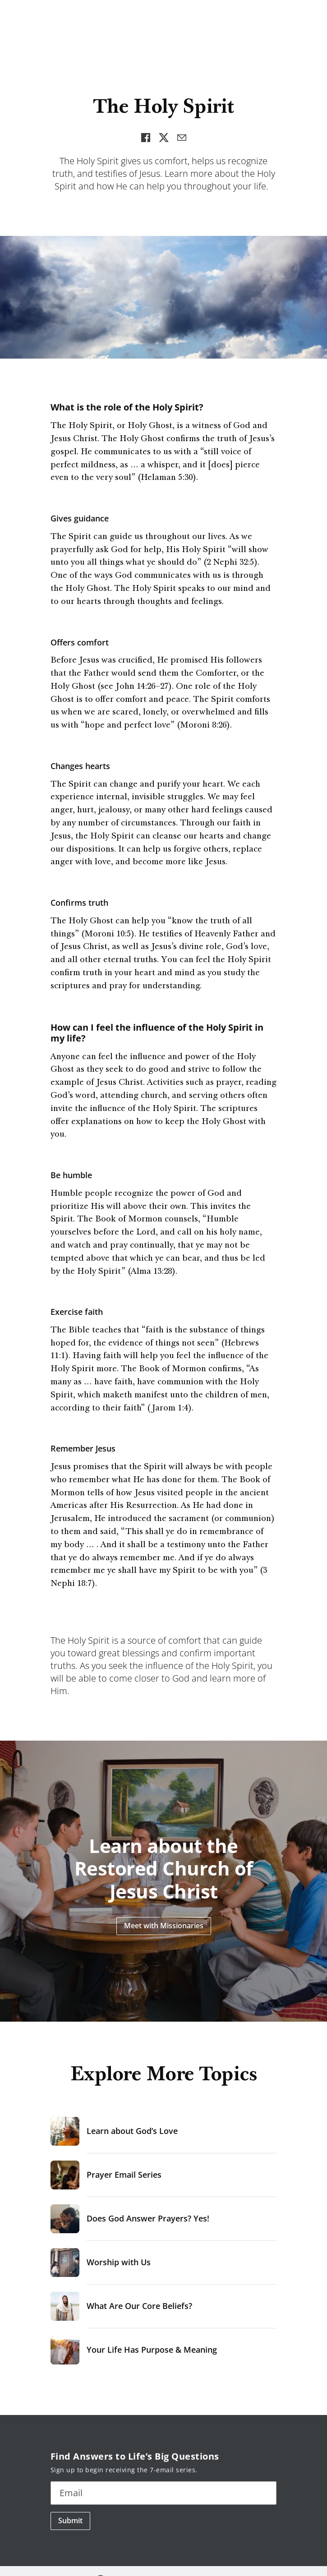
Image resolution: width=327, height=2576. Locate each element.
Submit (70, 2520)
